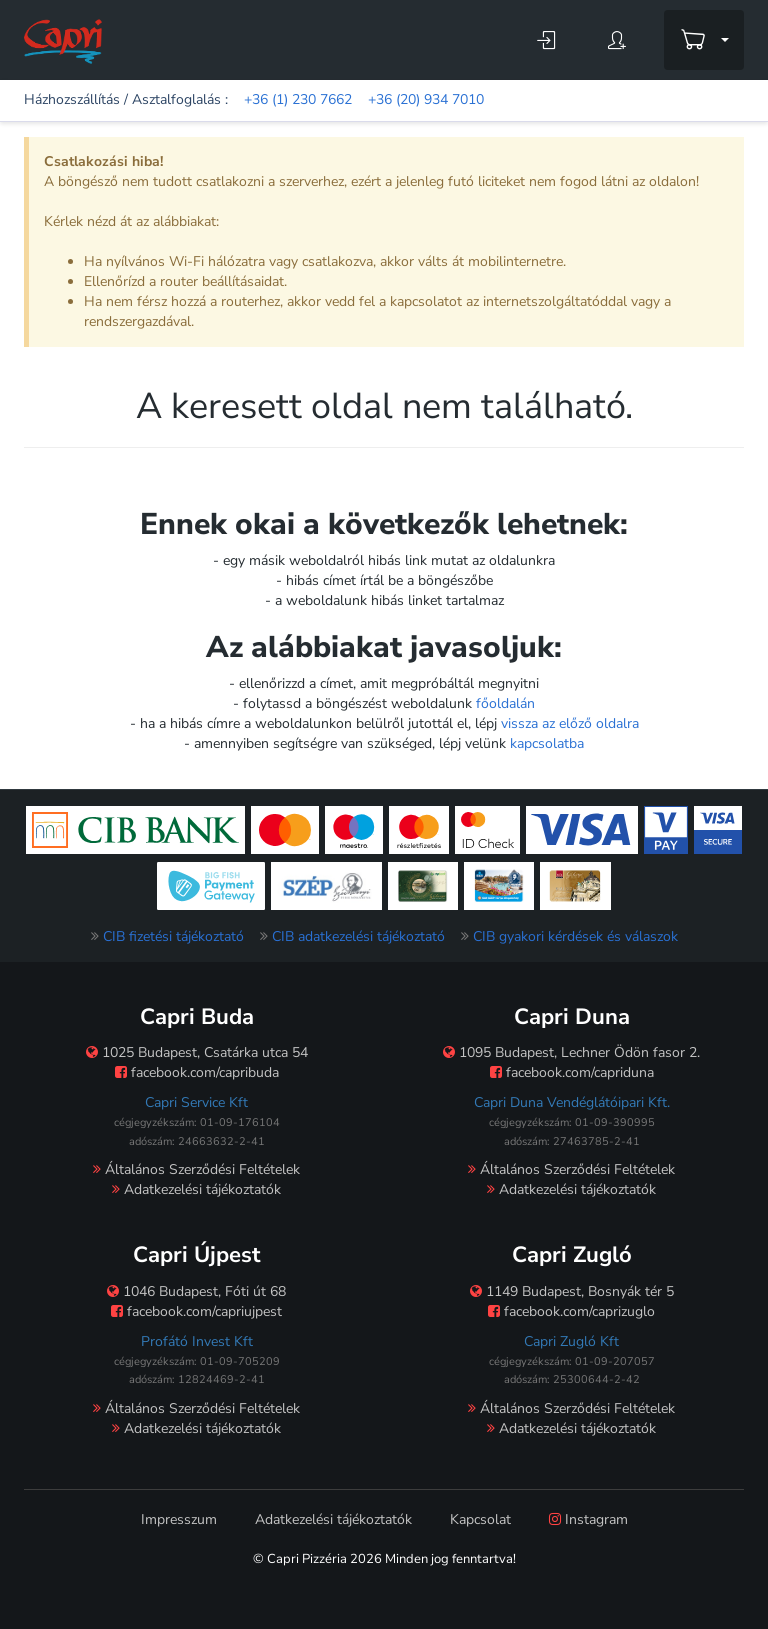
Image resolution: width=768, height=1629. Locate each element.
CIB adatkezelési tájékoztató (358, 936)
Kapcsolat (480, 1519)
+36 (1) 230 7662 (298, 99)
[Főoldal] (63, 40)
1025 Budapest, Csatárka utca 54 (197, 1052)
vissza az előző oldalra (570, 723)
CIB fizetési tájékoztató (173, 936)
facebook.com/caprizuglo (571, 1311)
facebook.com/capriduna (572, 1072)
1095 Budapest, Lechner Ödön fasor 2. (571, 1052)
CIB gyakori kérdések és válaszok (575, 936)
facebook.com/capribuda (197, 1072)
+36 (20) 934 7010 (426, 99)
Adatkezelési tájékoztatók (196, 1189)
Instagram (588, 1519)
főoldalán (505, 703)
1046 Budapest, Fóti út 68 (196, 1291)
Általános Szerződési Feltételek (196, 1169)
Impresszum (179, 1519)
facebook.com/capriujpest (196, 1311)
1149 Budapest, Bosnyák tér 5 (572, 1291)
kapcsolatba (547, 743)
